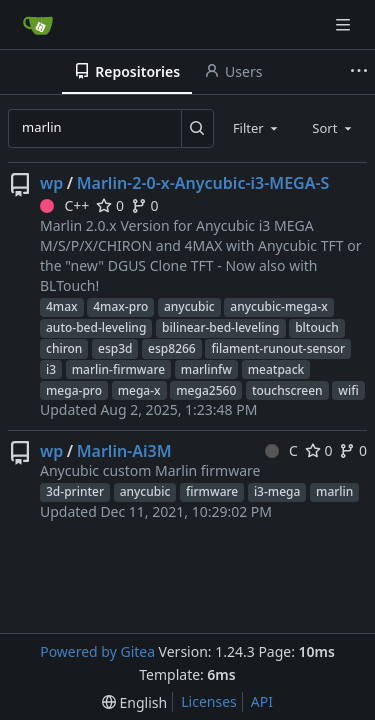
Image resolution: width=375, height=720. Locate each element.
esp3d (115, 348)
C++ (64, 205)
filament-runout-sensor (278, 348)
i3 (51, 369)
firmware (212, 491)
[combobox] (257, 128)
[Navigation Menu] (345, 24)
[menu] (134, 702)
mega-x (139, 390)
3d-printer (75, 491)
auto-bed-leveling (96, 327)
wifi (348, 390)
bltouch (317, 327)
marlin (334, 491)
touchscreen (287, 390)
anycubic (189, 306)
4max (62, 306)
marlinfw (206, 369)
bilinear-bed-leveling (221, 327)
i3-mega (277, 491)
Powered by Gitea (97, 651)
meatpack (276, 369)
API (262, 701)
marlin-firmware (118, 369)
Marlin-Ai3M (124, 451)
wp (51, 183)
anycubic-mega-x (279, 306)
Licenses (209, 701)
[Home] (38, 25)
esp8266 (172, 348)
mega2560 (206, 390)
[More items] (359, 72)
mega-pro (74, 390)
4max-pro (120, 306)
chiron (64, 348)
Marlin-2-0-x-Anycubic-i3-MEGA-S (203, 183)
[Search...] (197, 128)
